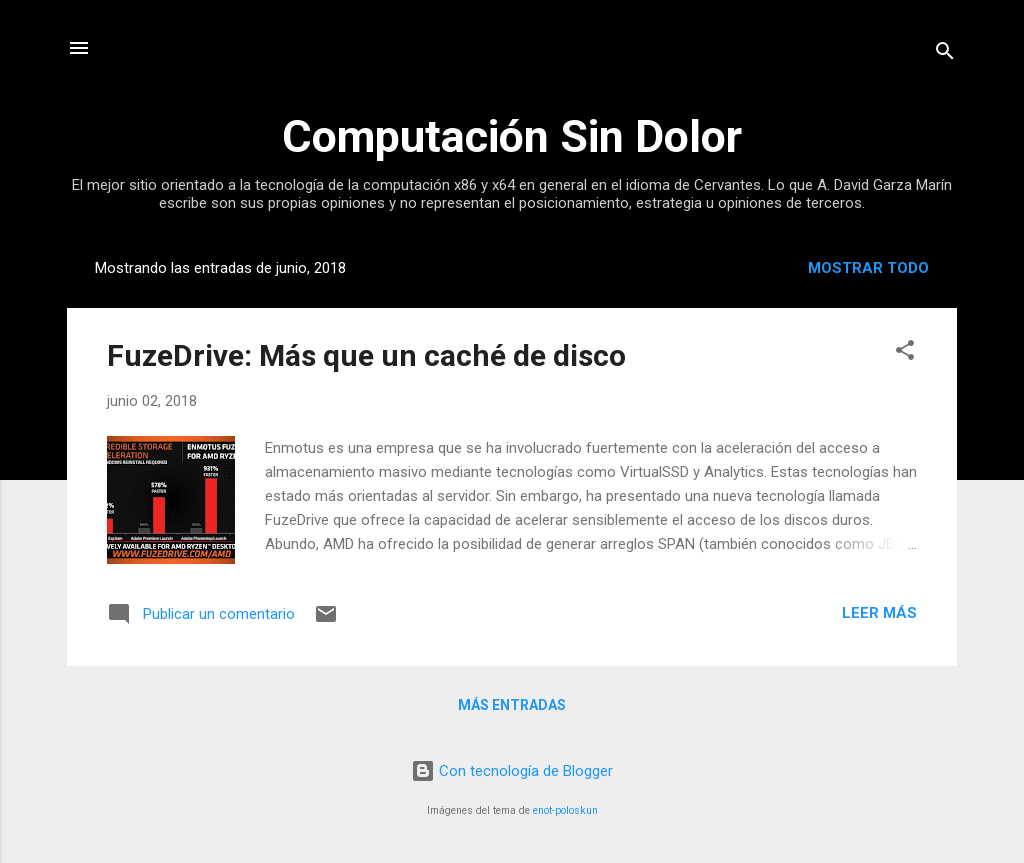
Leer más (879, 613)
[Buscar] (945, 54)
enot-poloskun (565, 810)
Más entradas (512, 705)
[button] (905, 353)
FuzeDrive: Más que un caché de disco (366, 355)
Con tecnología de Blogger (512, 771)
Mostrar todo (868, 268)
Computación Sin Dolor (512, 136)
